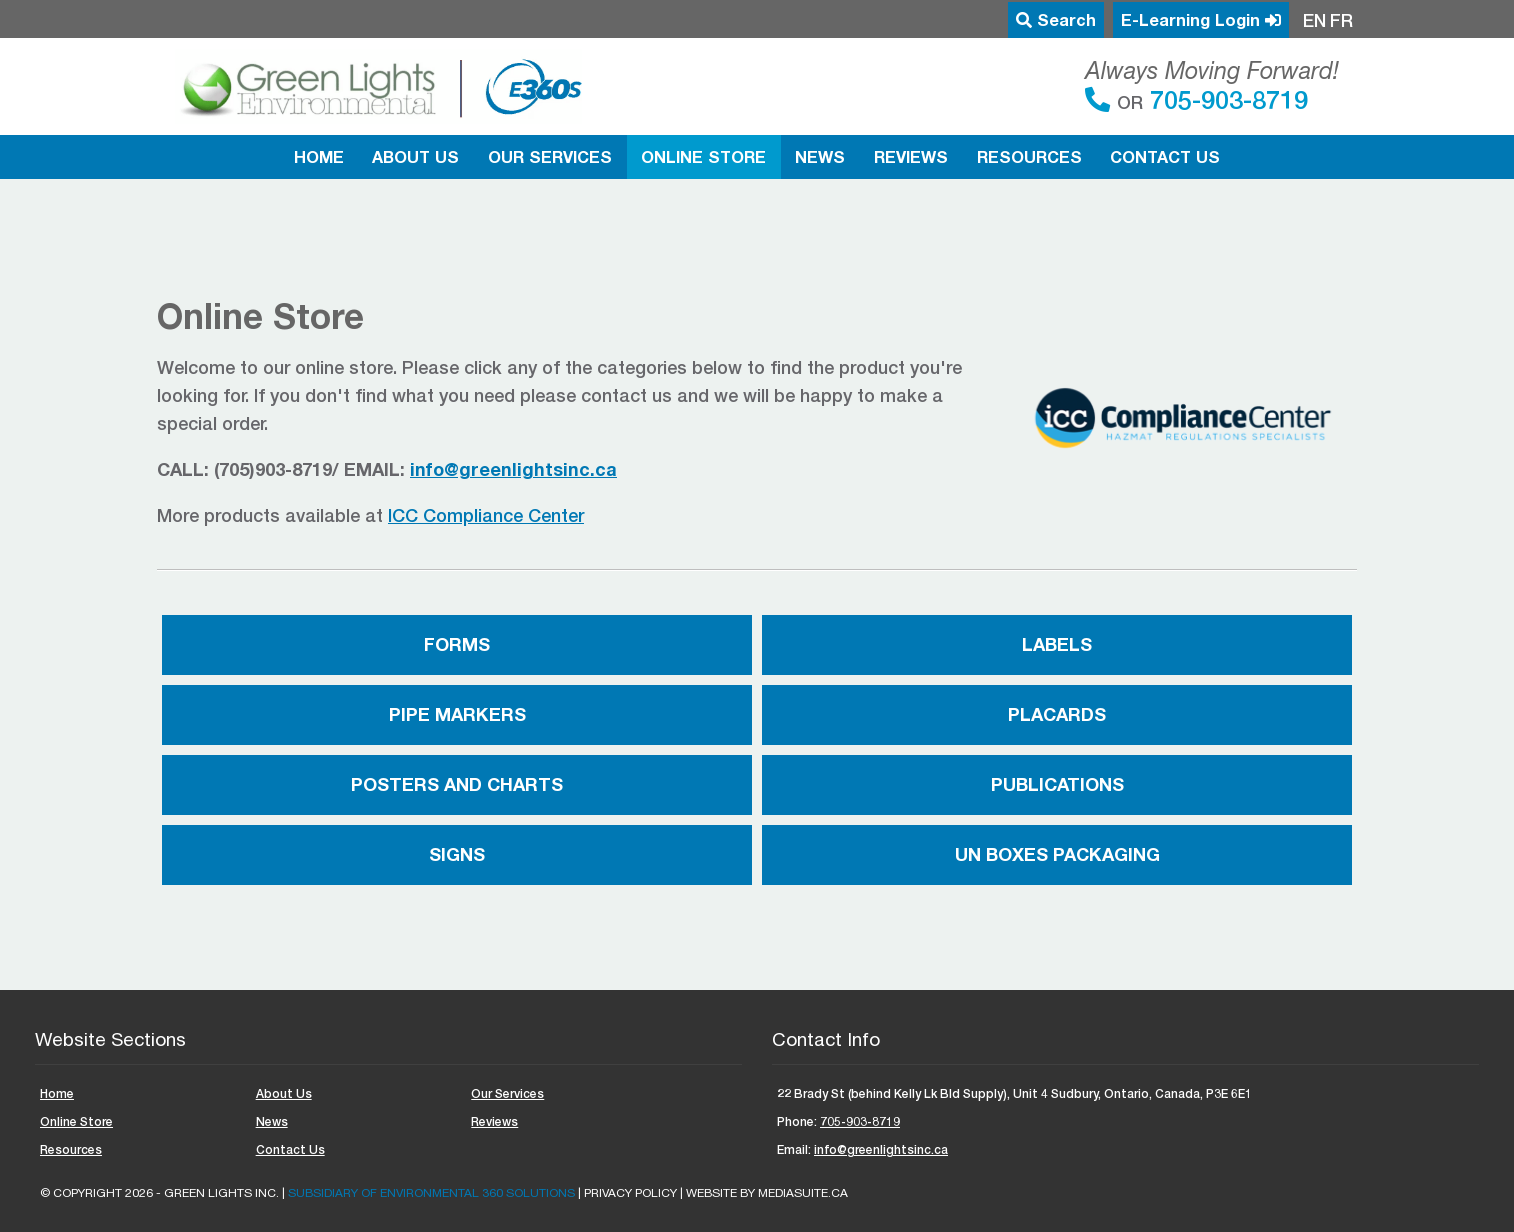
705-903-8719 (1225, 99)
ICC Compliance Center (486, 515)
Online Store (703, 157)
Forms (457, 644)
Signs (457, 854)
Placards (1057, 714)
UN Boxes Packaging (1057, 854)
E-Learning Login (1201, 20)
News (820, 157)
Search (1056, 20)
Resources (1029, 157)
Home (319, 157)
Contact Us (1165, 157)
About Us (415, 157)
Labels (1057, 644)
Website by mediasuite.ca (767, 1193)
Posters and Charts (457, 784)
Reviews (911, 157)
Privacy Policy (630, 1193)
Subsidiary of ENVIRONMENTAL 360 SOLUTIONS (431, 1193)
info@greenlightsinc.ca (881, 1149)
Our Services (550, 157)
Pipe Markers (457, 714)
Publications (1057, 784)
